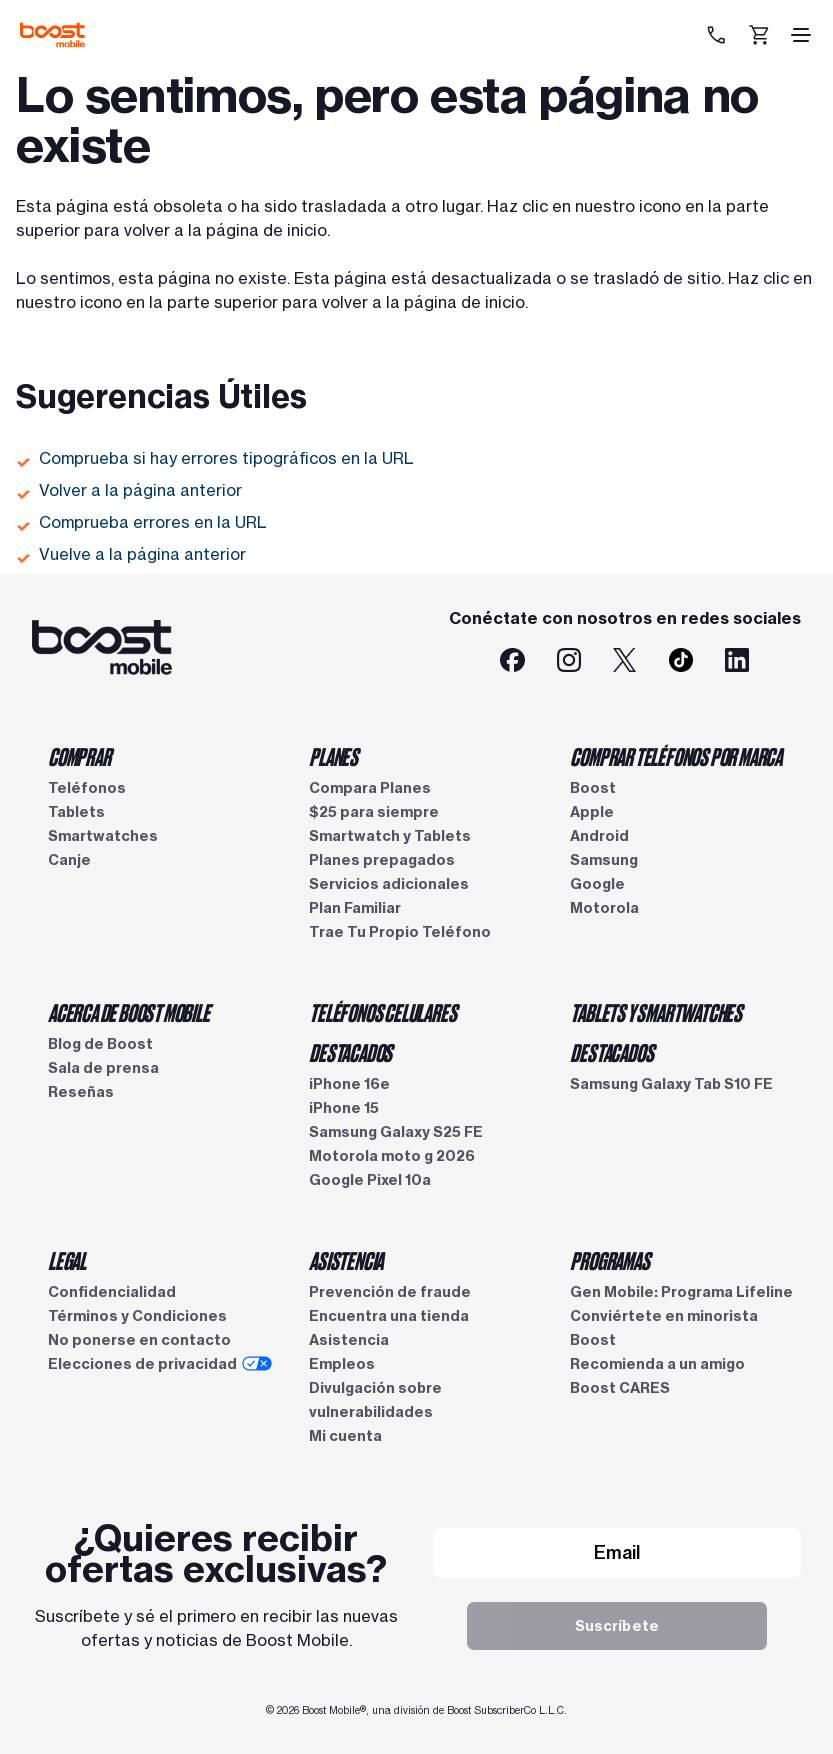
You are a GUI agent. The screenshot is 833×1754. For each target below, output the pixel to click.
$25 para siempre (374, 812)
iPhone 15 (344, 1108)
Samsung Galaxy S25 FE (396, 1132)
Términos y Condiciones (137, 1316)
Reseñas (81, 1092)
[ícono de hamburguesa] (801, 35)
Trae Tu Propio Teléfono (400, 932)
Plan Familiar (355, 908)
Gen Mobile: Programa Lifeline (681, 1292)
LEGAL (67, 1260)
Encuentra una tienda (389, 1316)
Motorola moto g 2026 (392, 1156)
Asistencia (349, 1340)
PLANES (333, 756)
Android (599, 836)
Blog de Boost (100, 1044)
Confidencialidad (112, 1292)
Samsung (604, 860)
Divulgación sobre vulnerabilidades (375, 1400)
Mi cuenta (345, 1436)
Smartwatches (103, 836)
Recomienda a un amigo (657, 1364)
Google (597, 884)
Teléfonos (87, 788)
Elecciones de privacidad (160, 1364)
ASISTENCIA (346, 1260)
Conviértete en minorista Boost (664, 1328)
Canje (69, 860)
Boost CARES (620, 1388)
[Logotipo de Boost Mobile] (52, 35)
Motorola (604, 908)
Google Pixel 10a (370, 1180)
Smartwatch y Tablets (390, 836)
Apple (592, 812)
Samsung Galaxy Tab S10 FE (671, 1084)
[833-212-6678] (718, 35)
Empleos (342, 1364)
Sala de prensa (103, 1068)
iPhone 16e (349, 1084)
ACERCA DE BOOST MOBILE (129, 1012)
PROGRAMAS (609, 1260)
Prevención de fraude (390, 1292)
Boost (593, 788)
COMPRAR (79, 756)
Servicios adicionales (389, 884)
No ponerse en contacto (139, 1340)
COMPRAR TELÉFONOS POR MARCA (676, 756)
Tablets (76, 812)
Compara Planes (370, 788)
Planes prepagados (382, 860)
